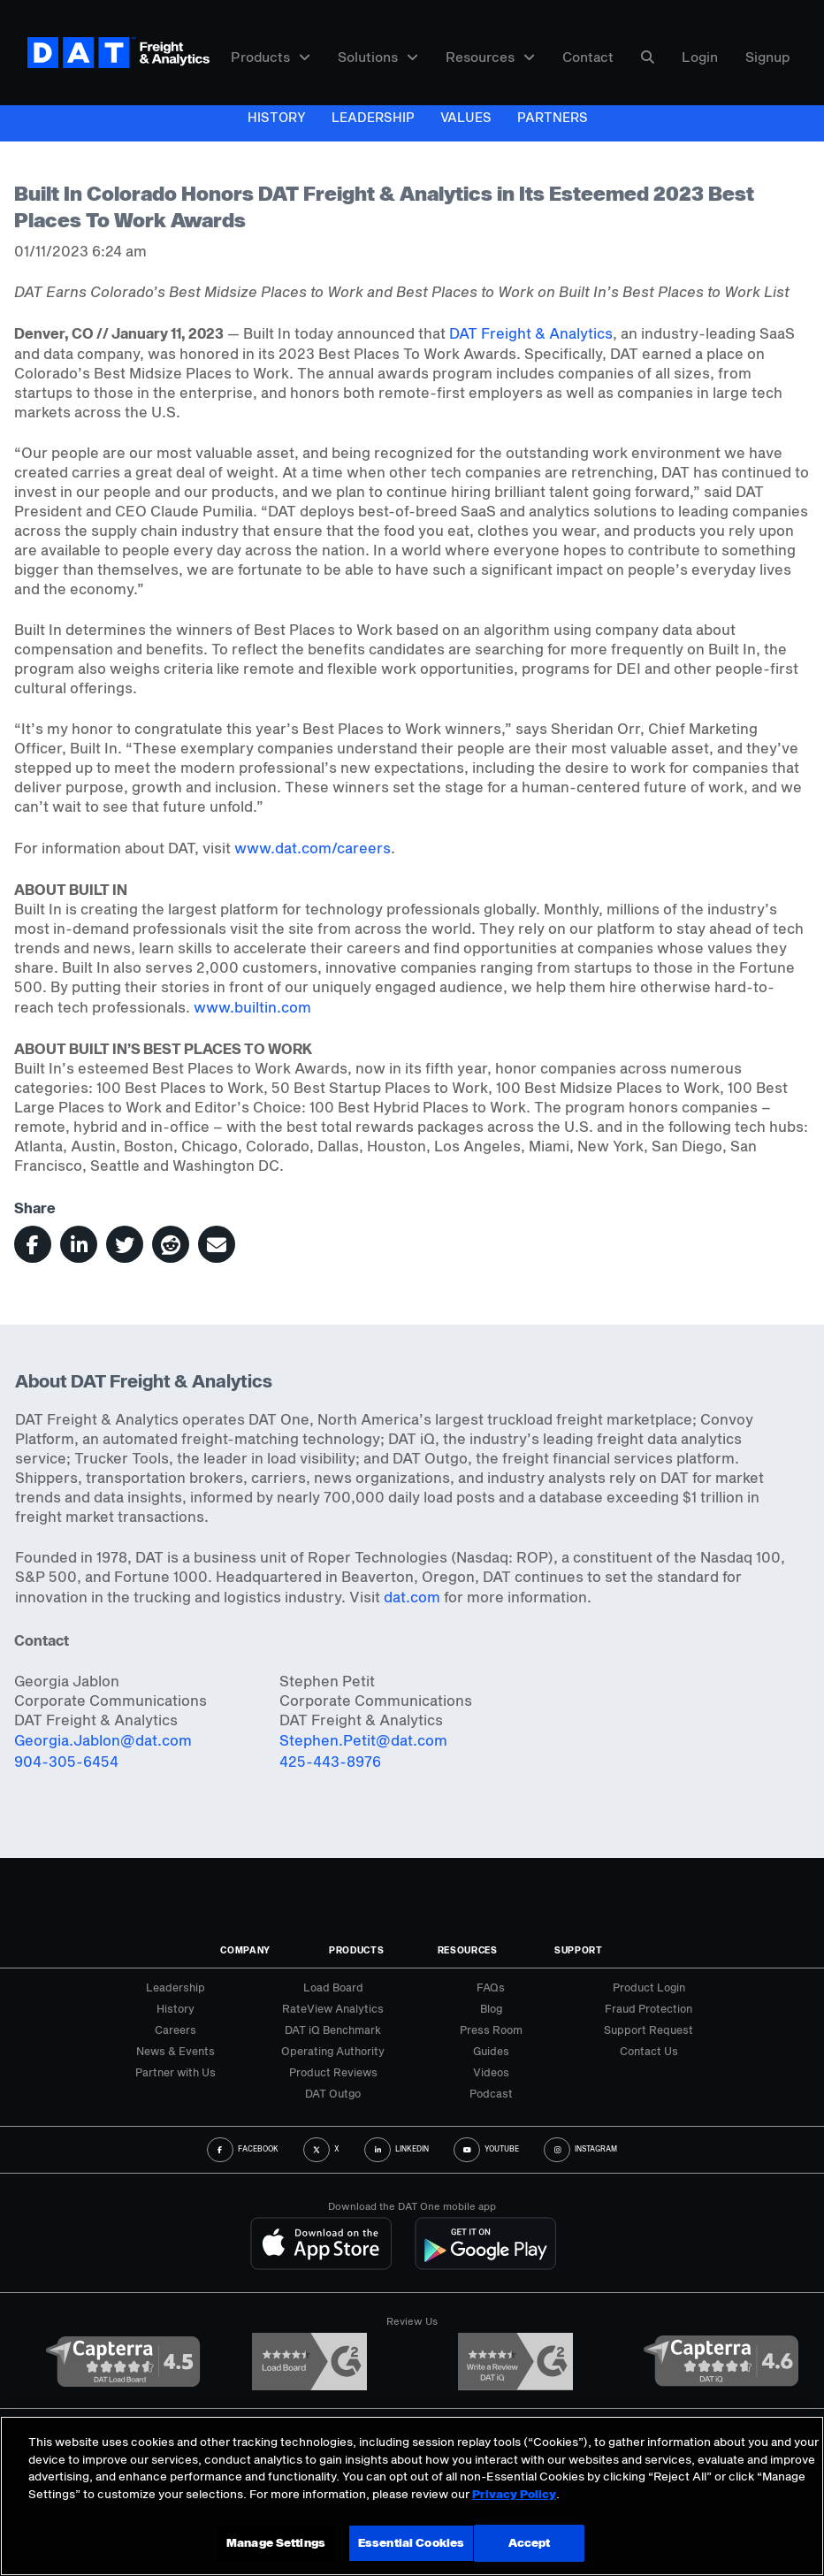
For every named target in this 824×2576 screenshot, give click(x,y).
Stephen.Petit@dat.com (363, 1739)
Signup (767, 57)
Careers (175, 2029)
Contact (588, 57)
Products (270, 57)
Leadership (373, 117)
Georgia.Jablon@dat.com (103, 1739)
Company (245, 1950)
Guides (491, 2051)
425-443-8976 (330, 1761)
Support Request (648, 2029)
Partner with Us (175, 2072)
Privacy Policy (514, 2494)
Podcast (491, 2093)
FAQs (491, 1987)
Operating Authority (333, 2051)
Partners (552, 117)
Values (466, 117)
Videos (491, 2072)
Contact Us (649, 2051)
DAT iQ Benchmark (333, 2029)
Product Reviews (333, 2072)
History (277, 117)
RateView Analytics (333, 2008)
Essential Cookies (411, 2542)
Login (700, 57)
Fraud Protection (648, 2008)
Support (578, 1950)
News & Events (175, 2051)
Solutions (378, 57)
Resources (490, 57)
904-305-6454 (66, 1761)
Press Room (491, 2029)
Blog (491, 2008)
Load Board (333, 1987)
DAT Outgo (333, 2093)
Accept (529, 2542)
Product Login (649, 1987)
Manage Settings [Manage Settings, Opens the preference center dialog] (275, 2542)
